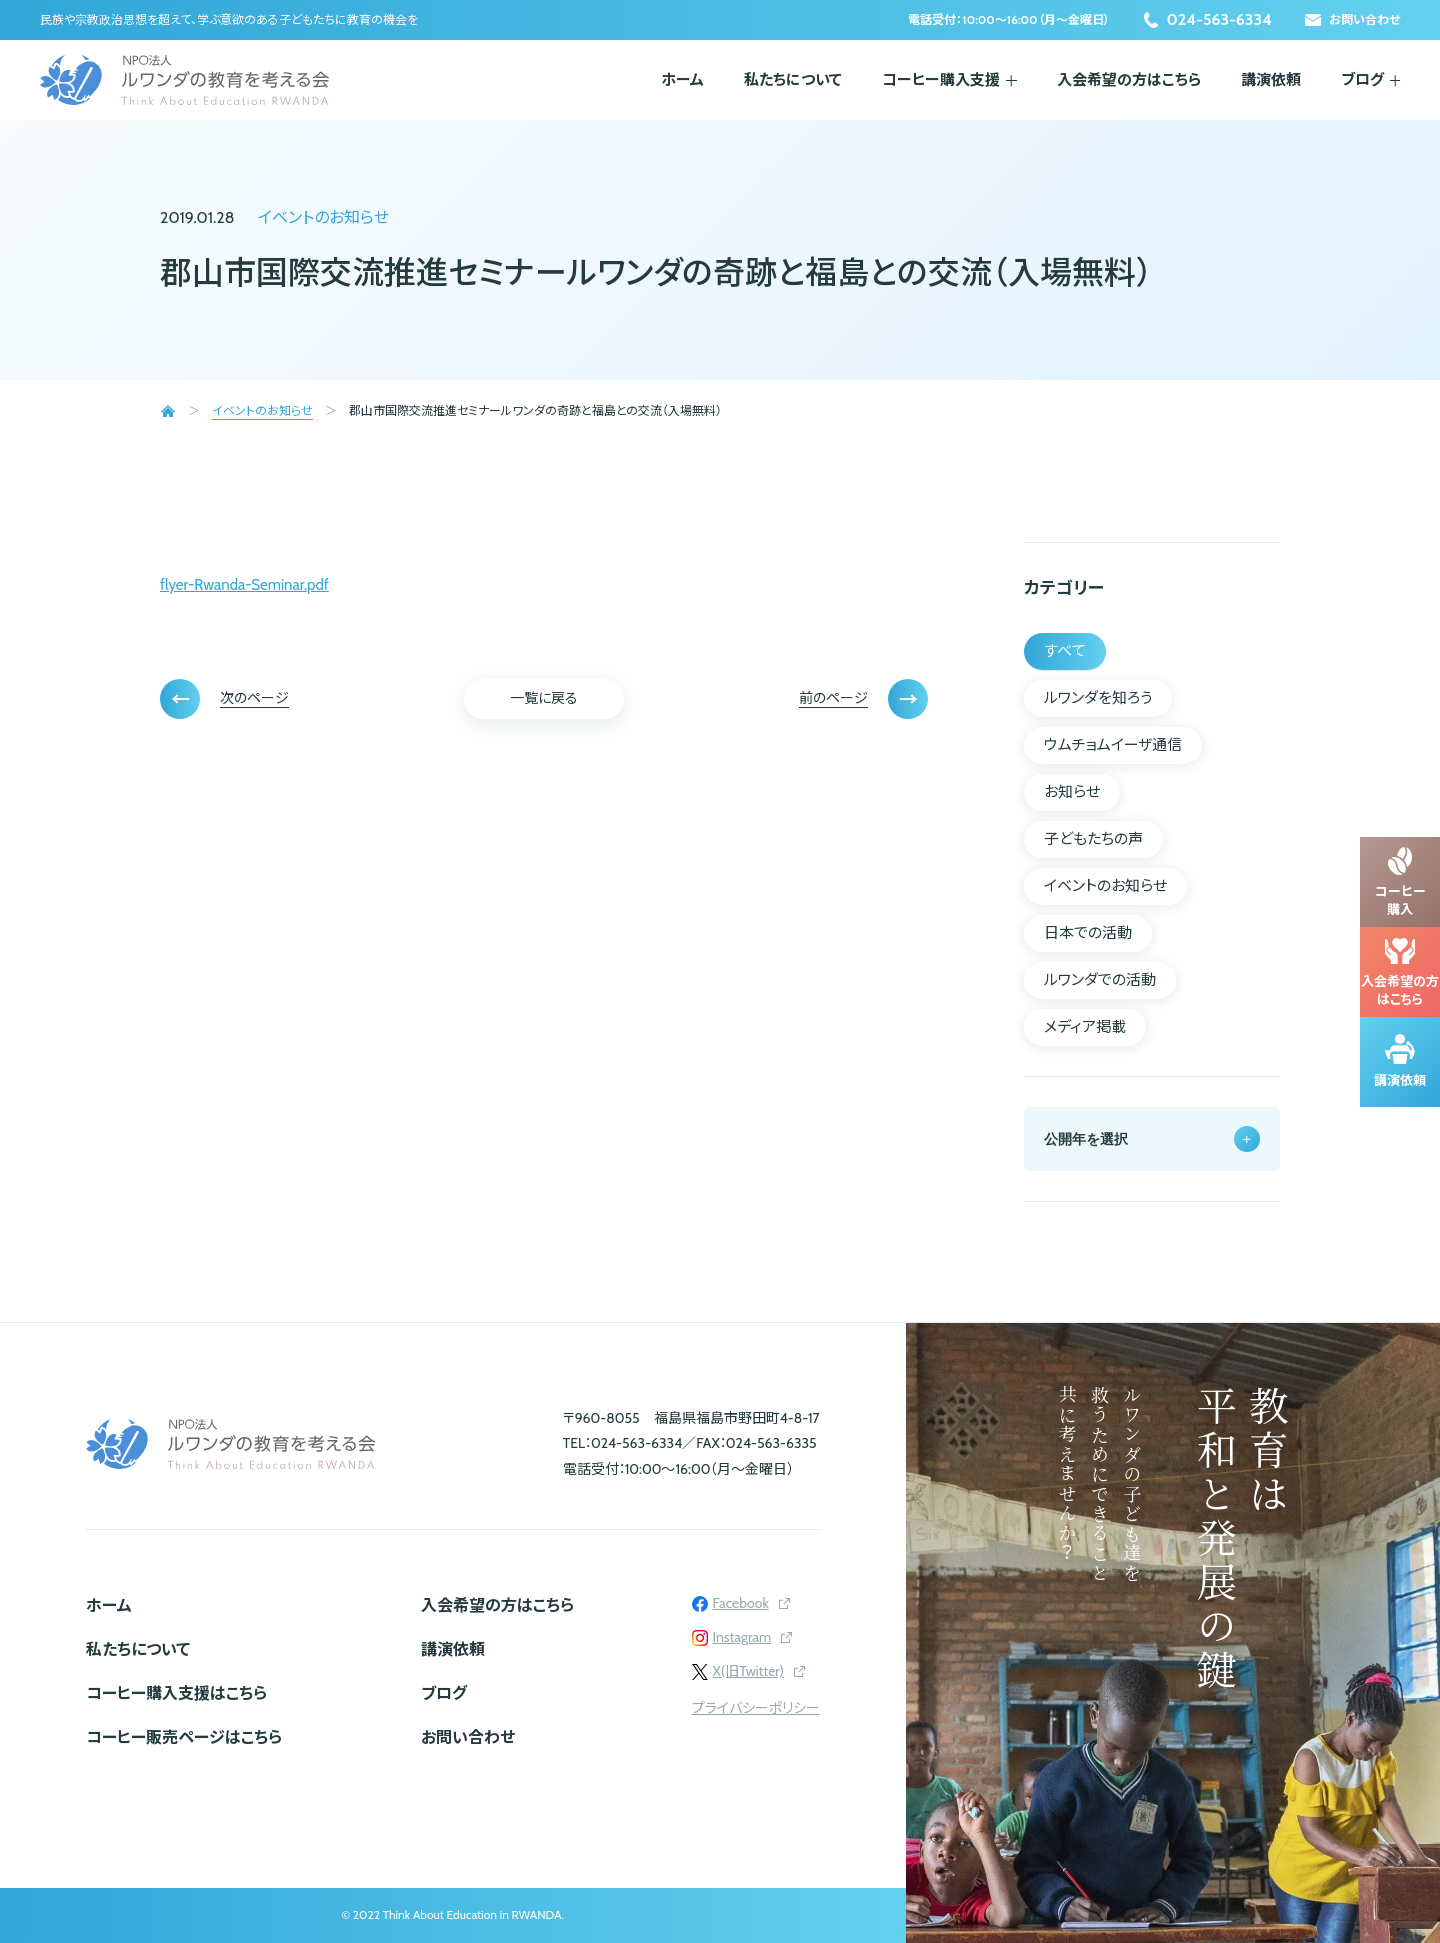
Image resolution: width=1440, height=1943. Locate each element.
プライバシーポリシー (756, 1708)
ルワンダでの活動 (1100, 980)
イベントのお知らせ (323, 217)
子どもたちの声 (1093, 839)
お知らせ (1072, 792)
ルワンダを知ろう (1098, 698)
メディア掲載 (1085, 1027)
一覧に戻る (544, 698)
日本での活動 (1088, 933)
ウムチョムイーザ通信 (1113, 745)
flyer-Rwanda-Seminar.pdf (244, 585)
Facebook (741, 1603)
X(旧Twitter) (748, 1671)
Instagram (742, 1637)
